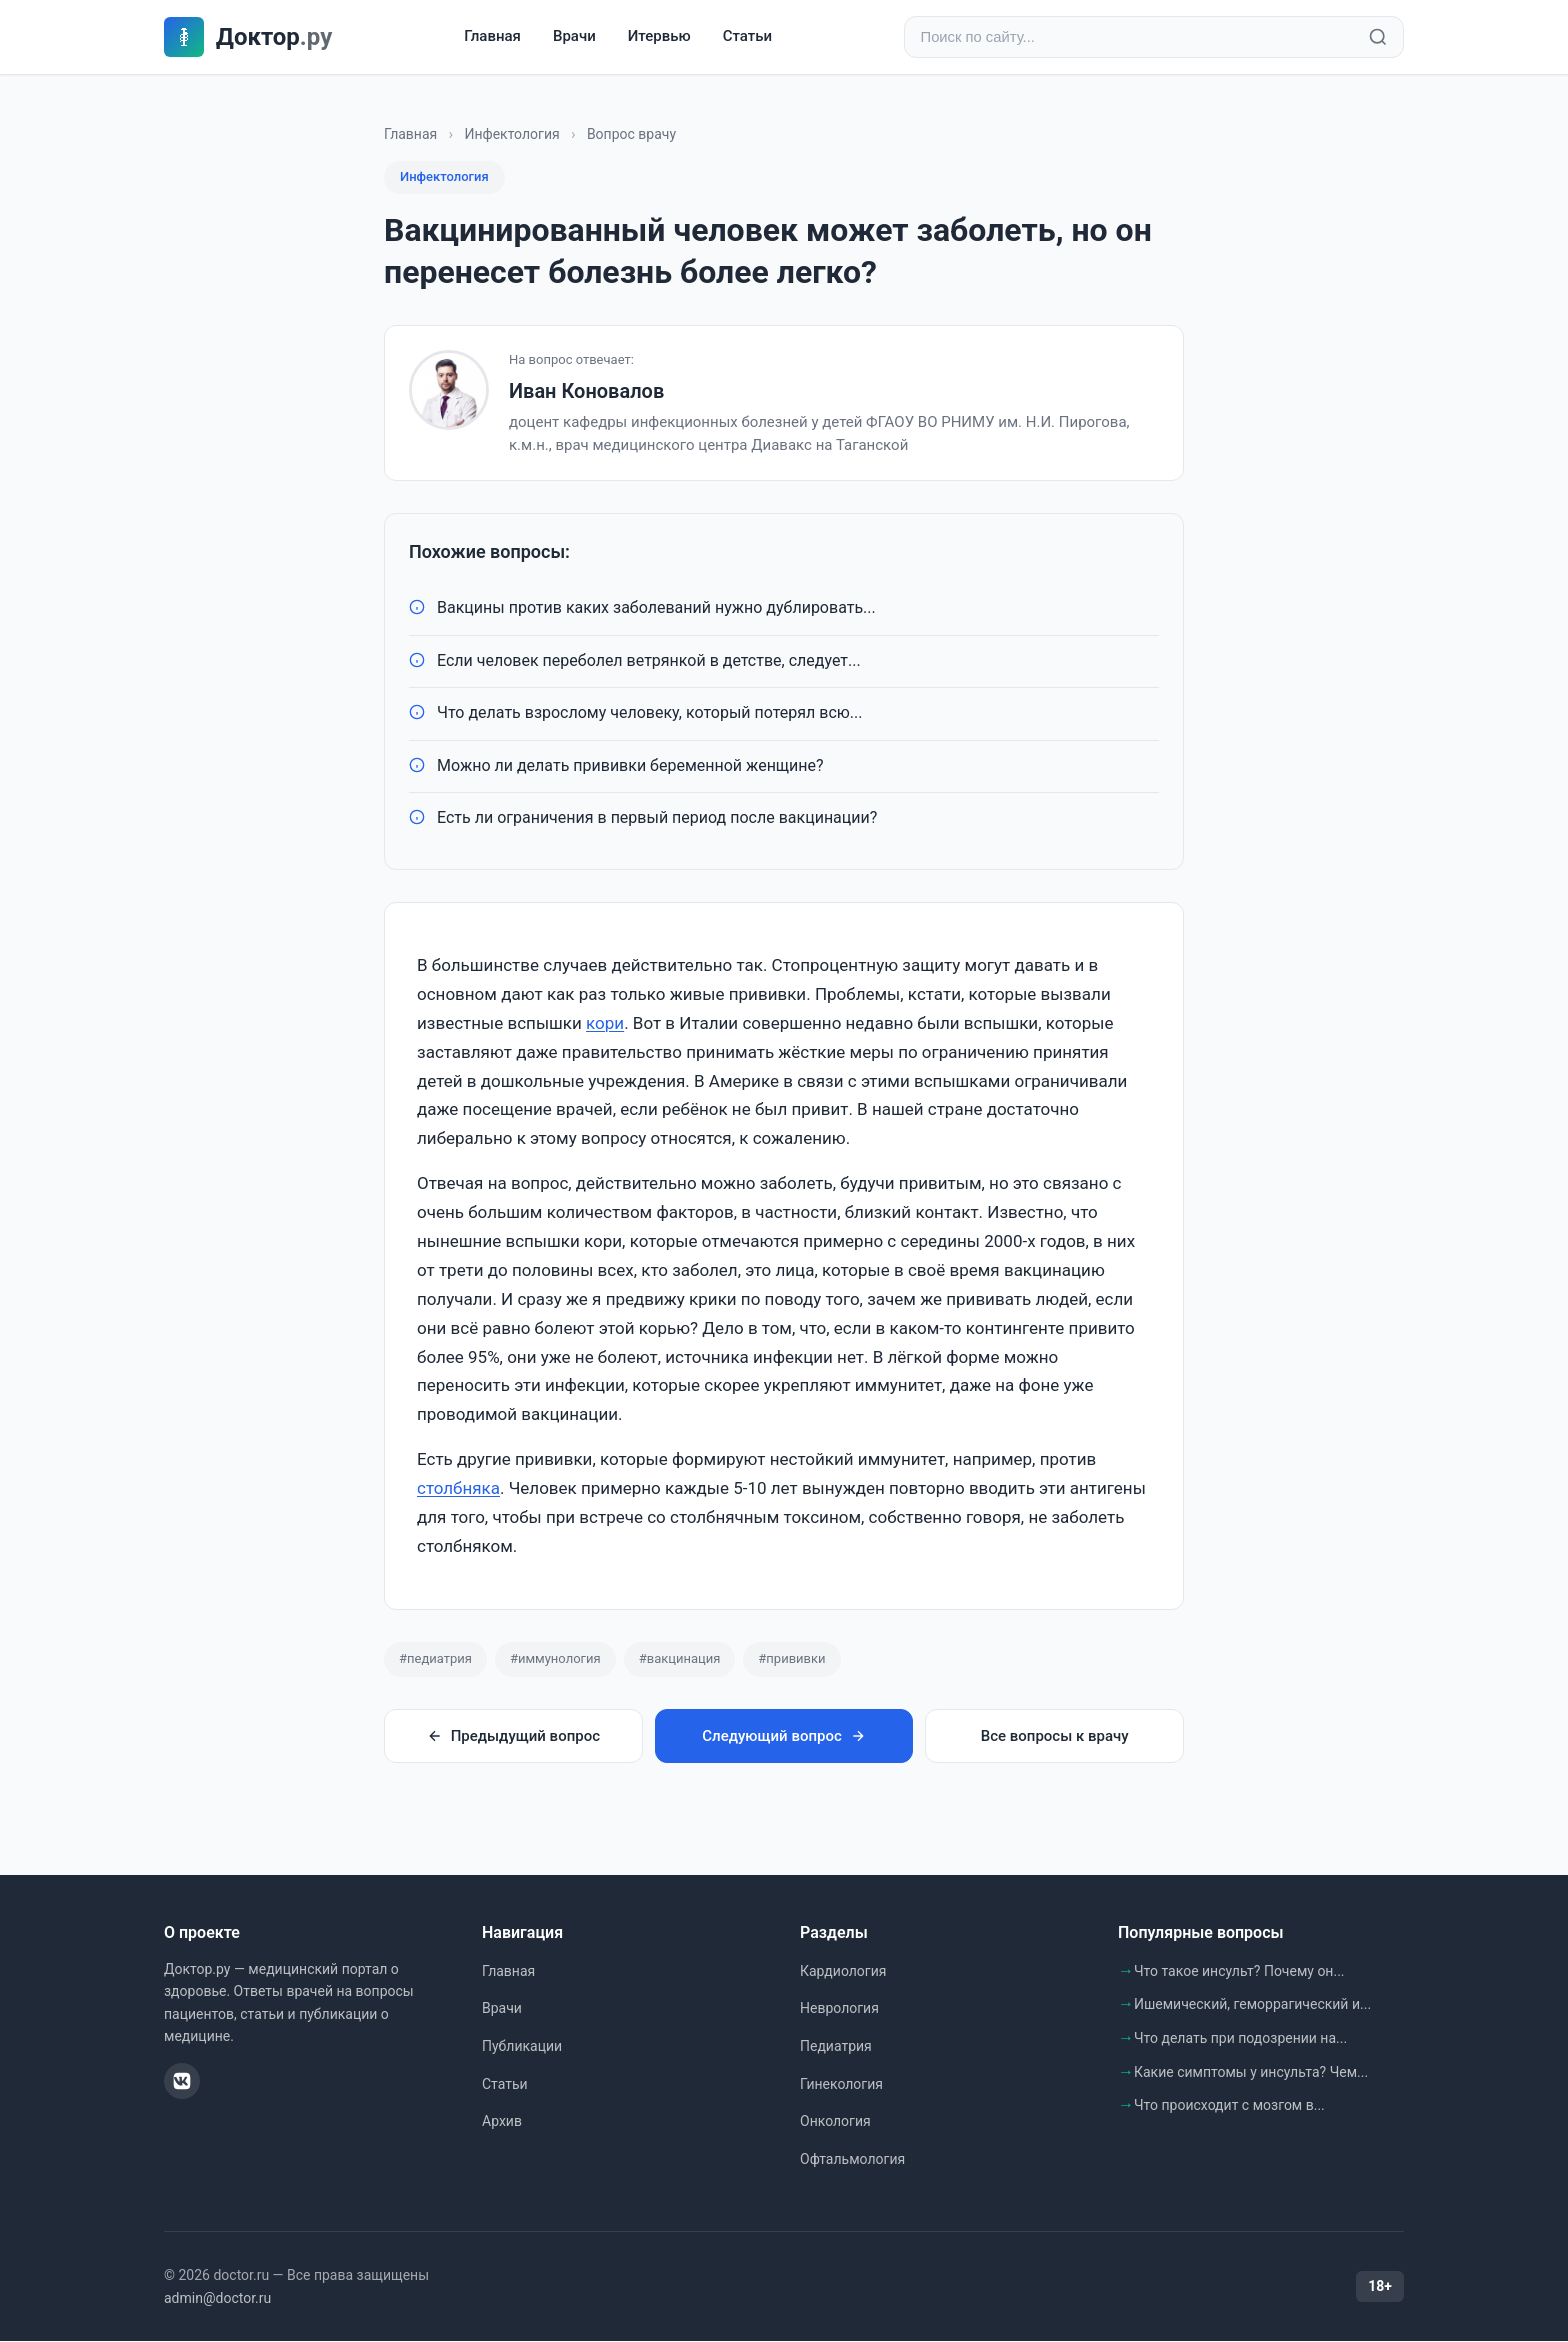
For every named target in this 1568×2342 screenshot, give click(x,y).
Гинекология (841, 2085)
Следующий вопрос (783, 1737)
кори (605, 1024)
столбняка (458, 1489)
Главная (492, 37)
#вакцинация (680, 1659)
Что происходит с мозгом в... (1229, 2106)
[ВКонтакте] (182, 2082)
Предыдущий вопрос (513, 1737)
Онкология (835, 2122)
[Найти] (1378, 38)
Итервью (659, 37)
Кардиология (843, 1972)
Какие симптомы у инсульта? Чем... (1251, 2073)
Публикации (522, 2047)
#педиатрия (435, 1659)
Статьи (747, 37)
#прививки (791, 1659)
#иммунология (555, 1659)
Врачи (574, 37)
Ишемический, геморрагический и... (1252, 2005)
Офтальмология (852, 2160)
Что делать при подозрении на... (1240, 2039)
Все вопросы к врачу (1055, 1737)
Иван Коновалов (586, 392)
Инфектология (511, 135)
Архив (502, 2122)
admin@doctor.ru (217, 2299)
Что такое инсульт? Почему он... (1239, 1972)
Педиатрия (836, 2047)
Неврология (839, 2009)
